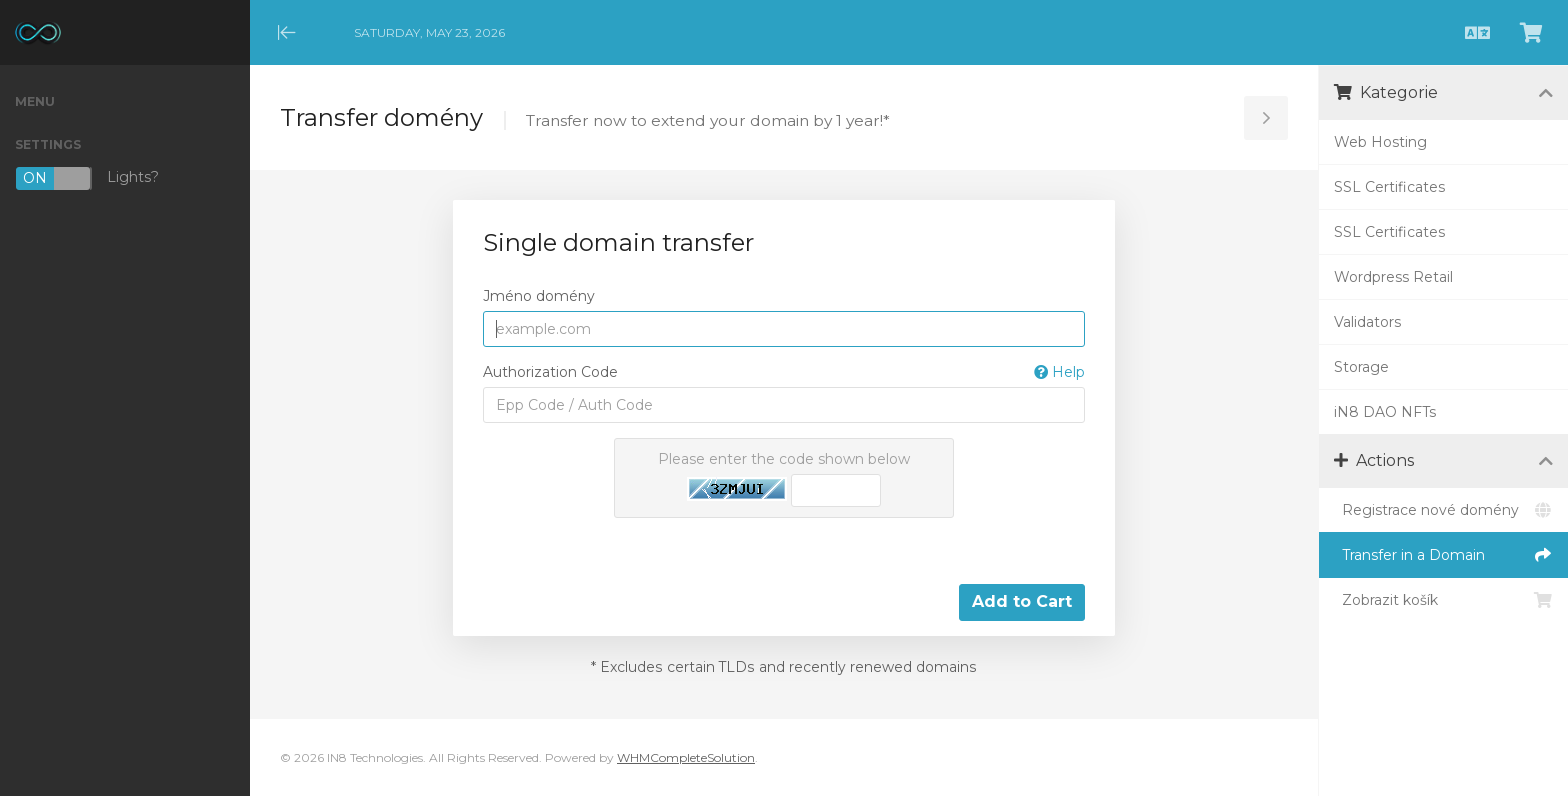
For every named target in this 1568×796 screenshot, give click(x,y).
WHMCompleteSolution (686, 757)
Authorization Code (784, 372)
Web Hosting (1380, 142)
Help (1059, 372)
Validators (1367, 322)
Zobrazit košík (1443, 600)
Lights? (87, 178)
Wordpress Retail (1393, 277)
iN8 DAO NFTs (1385, 412)
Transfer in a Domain (1443, 555)
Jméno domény (539, 296)
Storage (1361, 367)
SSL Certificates (1389, 187)
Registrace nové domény (1443, 510)
